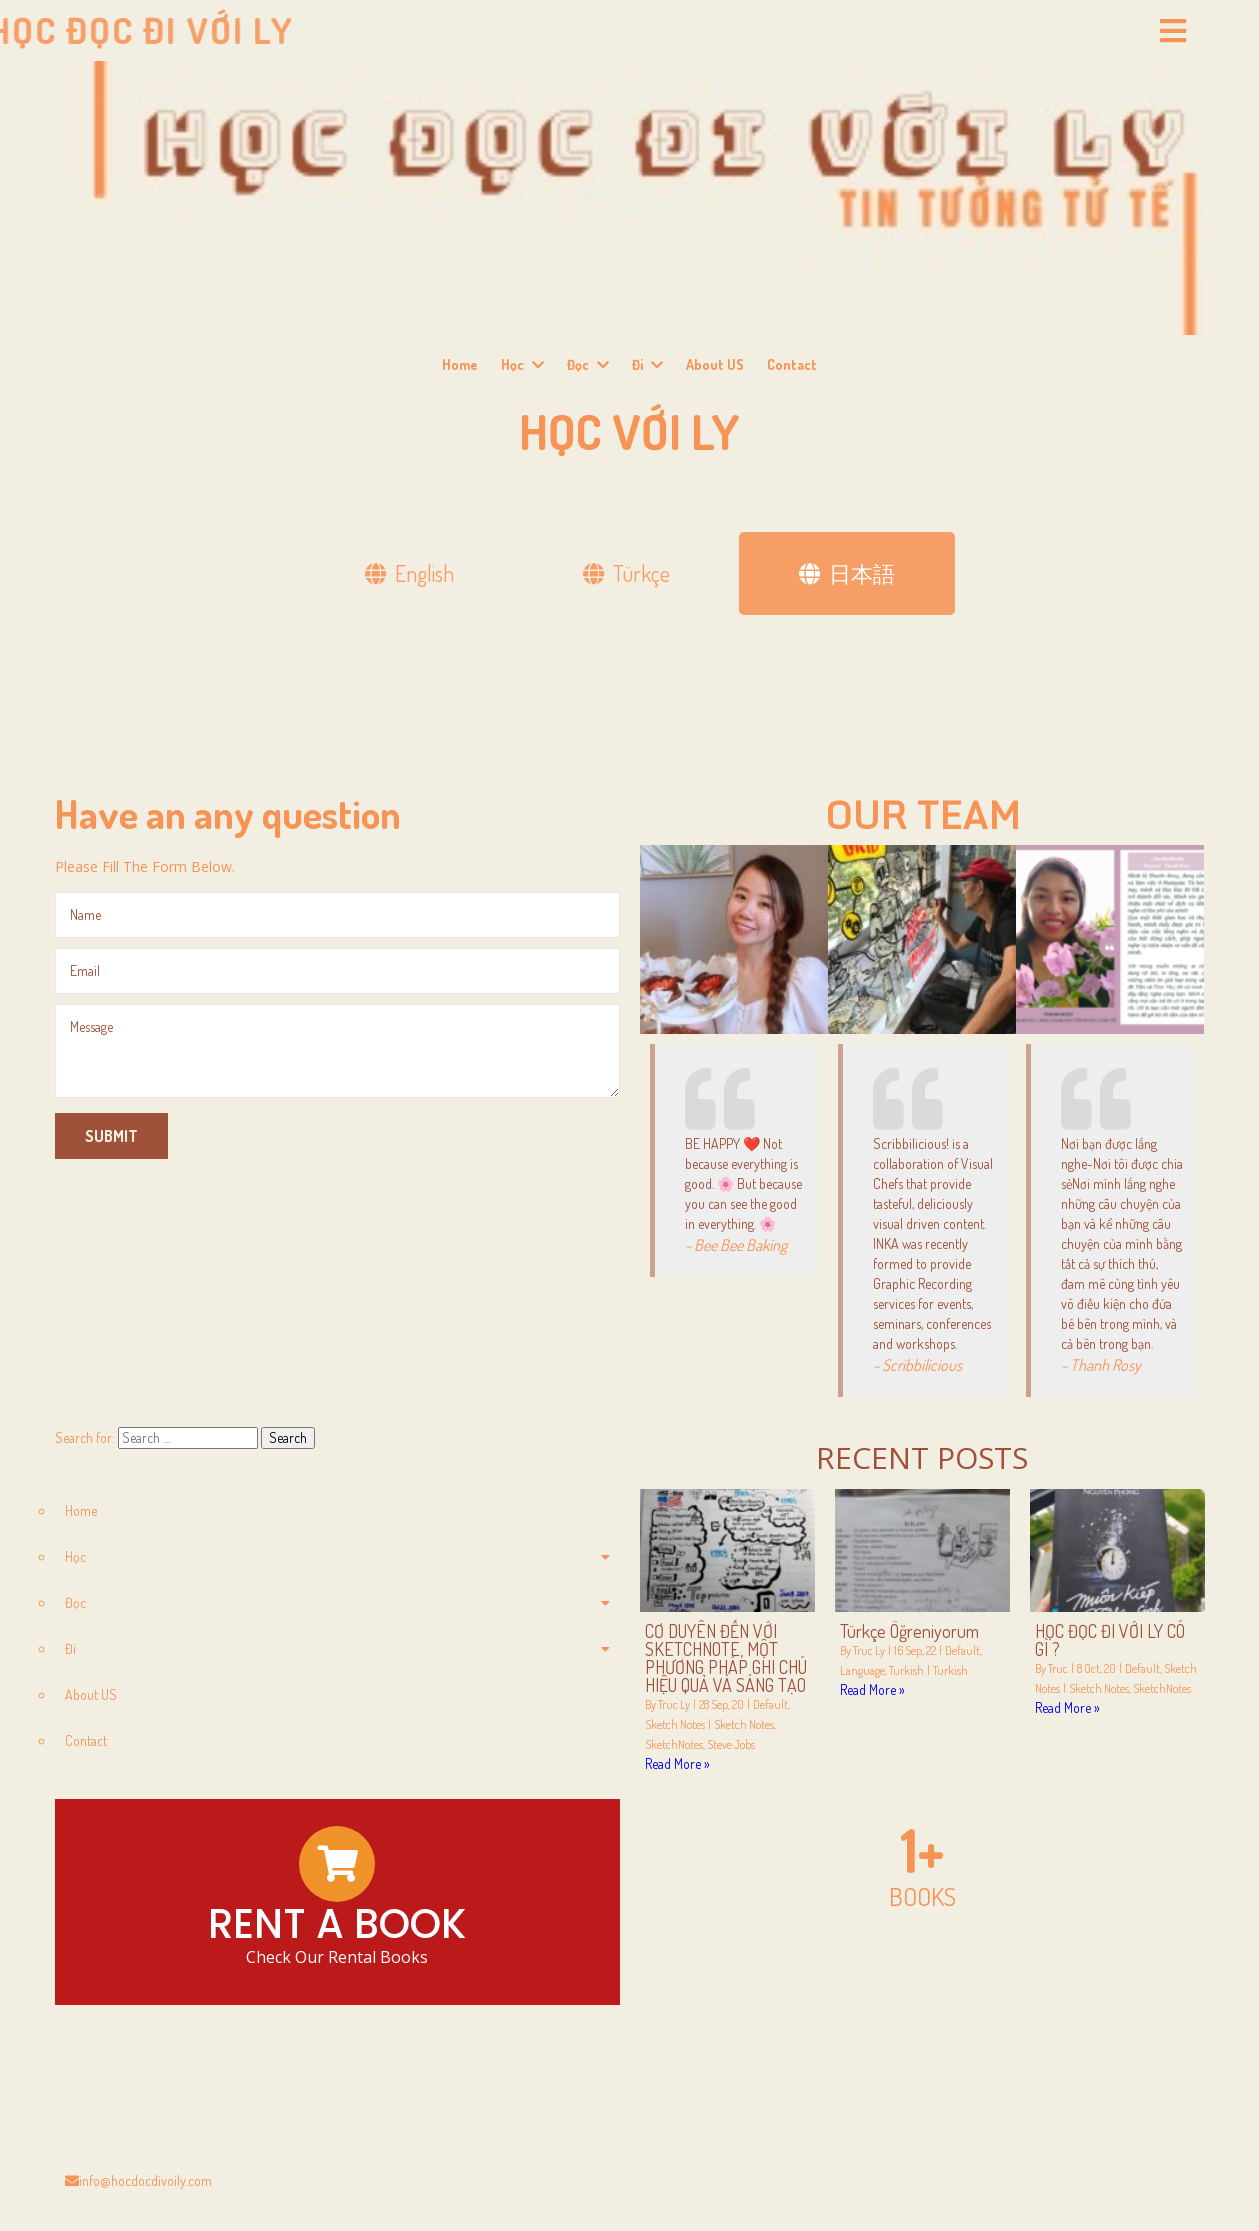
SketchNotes (674, 1744)
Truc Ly (674, 1704)
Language (862, 1670)
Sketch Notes (675, 1724)
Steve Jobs (731, 1744)
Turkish (906, 1670)
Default (770, 1704)
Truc (1058, 1668)
